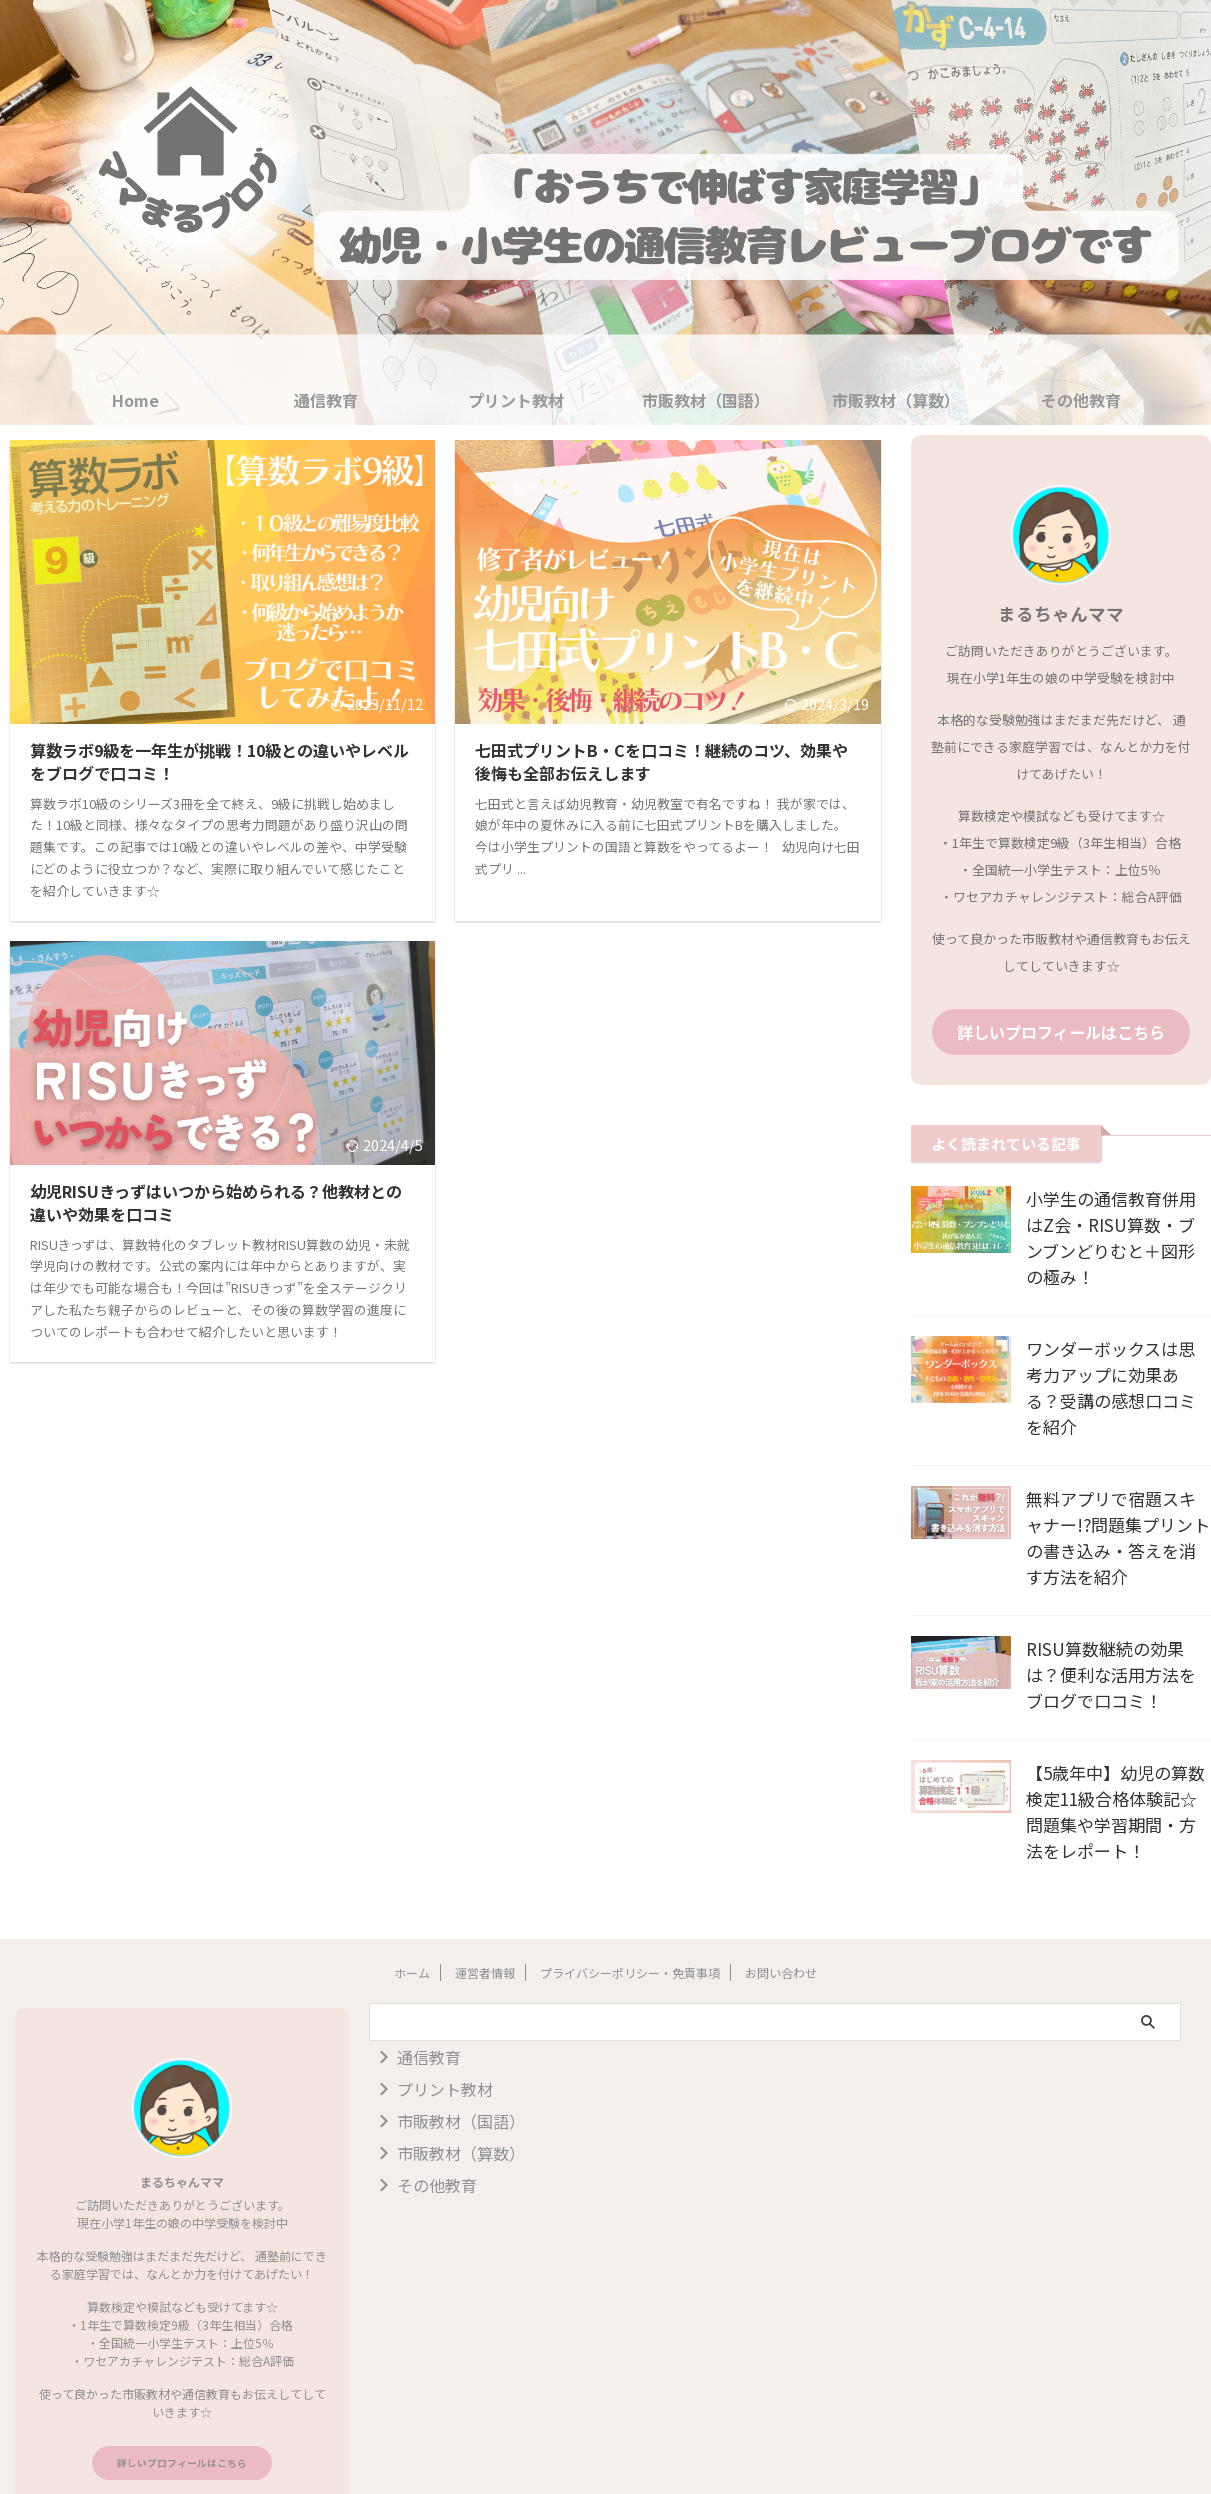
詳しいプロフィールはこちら (1061, 1030)
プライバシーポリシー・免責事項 (630, 1917)
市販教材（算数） (896, 400)
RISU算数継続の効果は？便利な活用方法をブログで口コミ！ (1116, 1620)
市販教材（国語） (706, 400)
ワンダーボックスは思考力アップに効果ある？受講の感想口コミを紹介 (1116, 1346)
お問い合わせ (781, 1917)
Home (135, 400)
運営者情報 (485, 1917)
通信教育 (326, 400)
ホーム (412, 1917)
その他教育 (1081, 400)
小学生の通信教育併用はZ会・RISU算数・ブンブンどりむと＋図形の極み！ (1113, 1222)
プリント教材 (516, 400)
